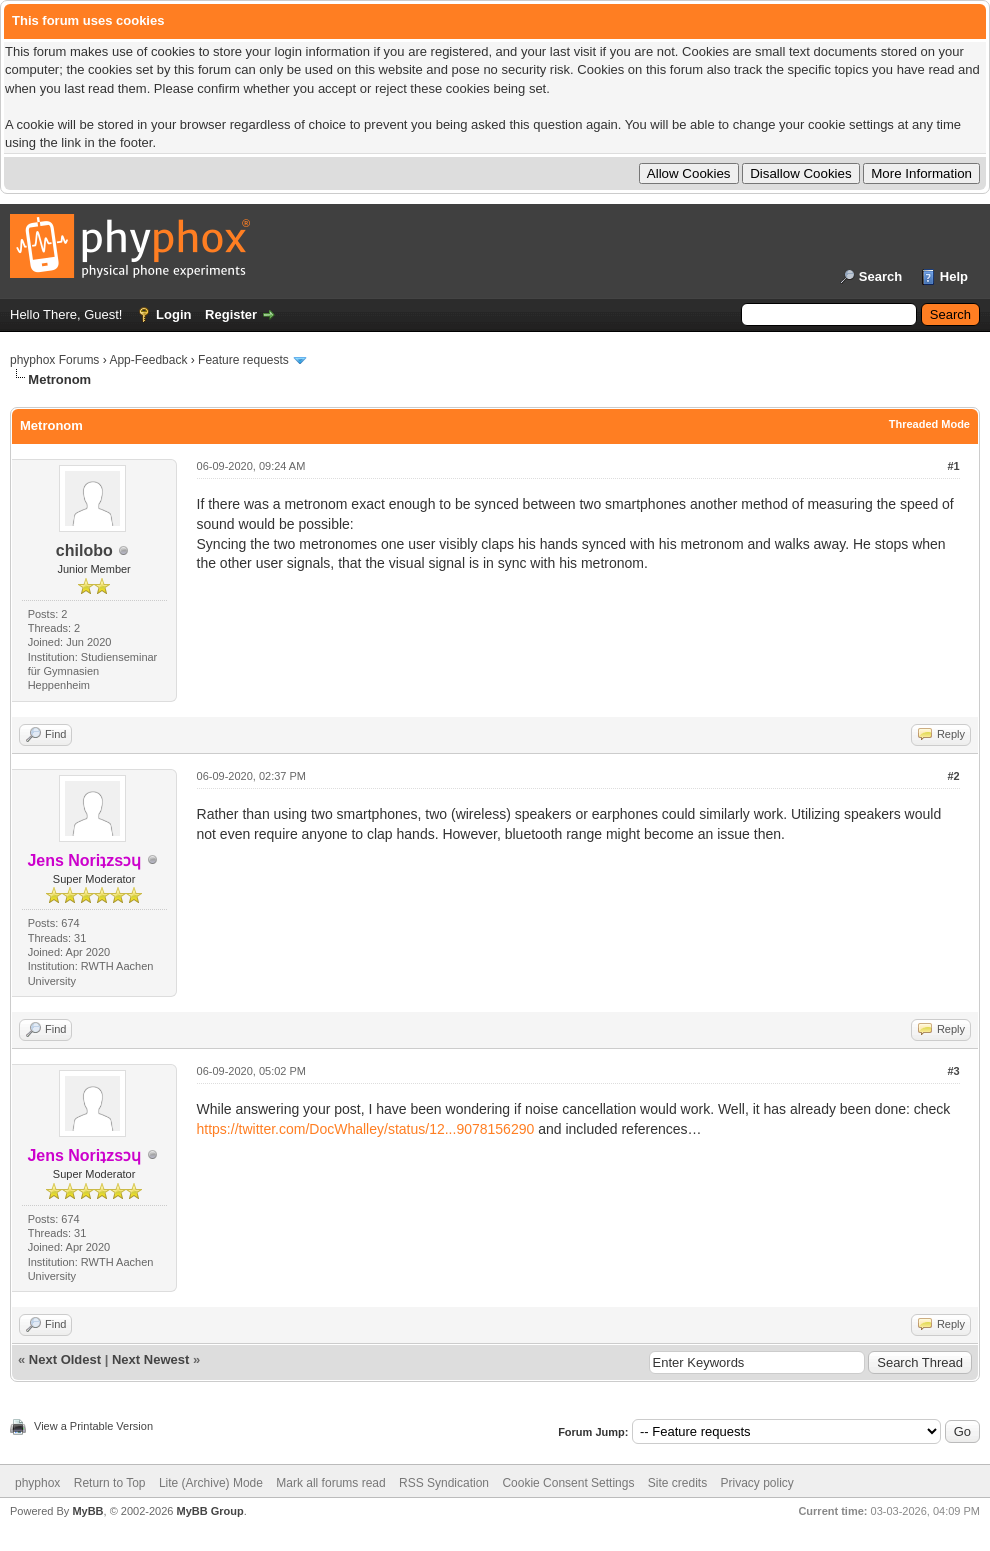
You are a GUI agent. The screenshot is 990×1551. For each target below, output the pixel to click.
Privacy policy (757, 1483)
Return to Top (110, 1483)
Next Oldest (65, 1359)
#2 (953, 776)
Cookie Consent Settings (568, 1483)
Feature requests (243, 360)
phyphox (37, 1483)
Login (173, 314)
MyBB (87, 1511)
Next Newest (150, 1359)
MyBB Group (209, 1511)
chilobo (84, 550)
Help (954, 276)
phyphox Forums (54, 360)
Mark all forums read (330, 1483)
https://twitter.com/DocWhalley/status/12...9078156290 (366, 1129)
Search (880, 276)
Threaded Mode (929, 424)
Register (231, 314)
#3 (953, 1071)
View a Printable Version (93, 1426)
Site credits (677, 1483)
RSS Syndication (444, 1483)
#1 (953, 466)
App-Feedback (148, 360)
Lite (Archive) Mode (211, 1483)
